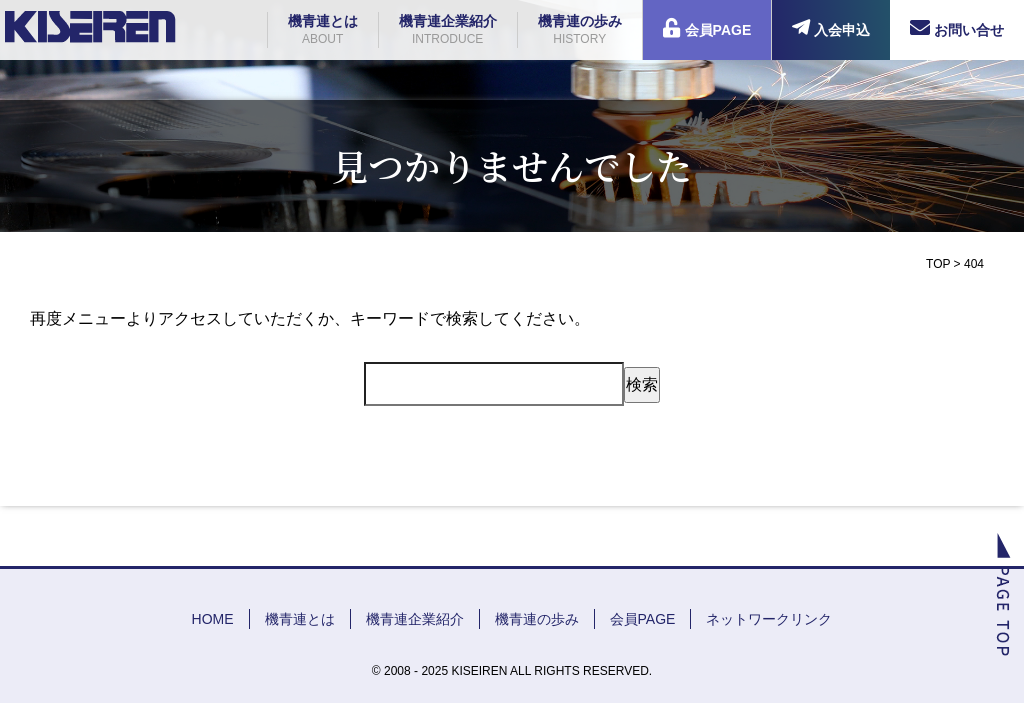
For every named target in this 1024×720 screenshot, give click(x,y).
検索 (642, 384)
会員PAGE (707, 28)
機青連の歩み (580, 30)
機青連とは (323, 30)
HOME (213, 619)
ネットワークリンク (769, 619)
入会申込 (831, 28)
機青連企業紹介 (448, 30)
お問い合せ (957, 28)
